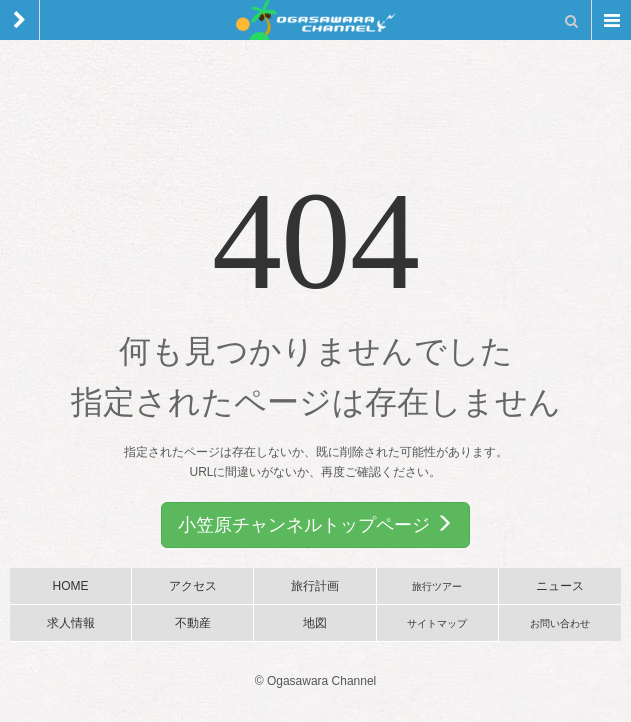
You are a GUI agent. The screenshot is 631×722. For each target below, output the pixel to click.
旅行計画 (315, 586)
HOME (71, 586)
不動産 (193, 623)
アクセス (193, 586)
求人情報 (71, 623)
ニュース (560, 586)
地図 (315, 623)
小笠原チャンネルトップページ (315, 524)
